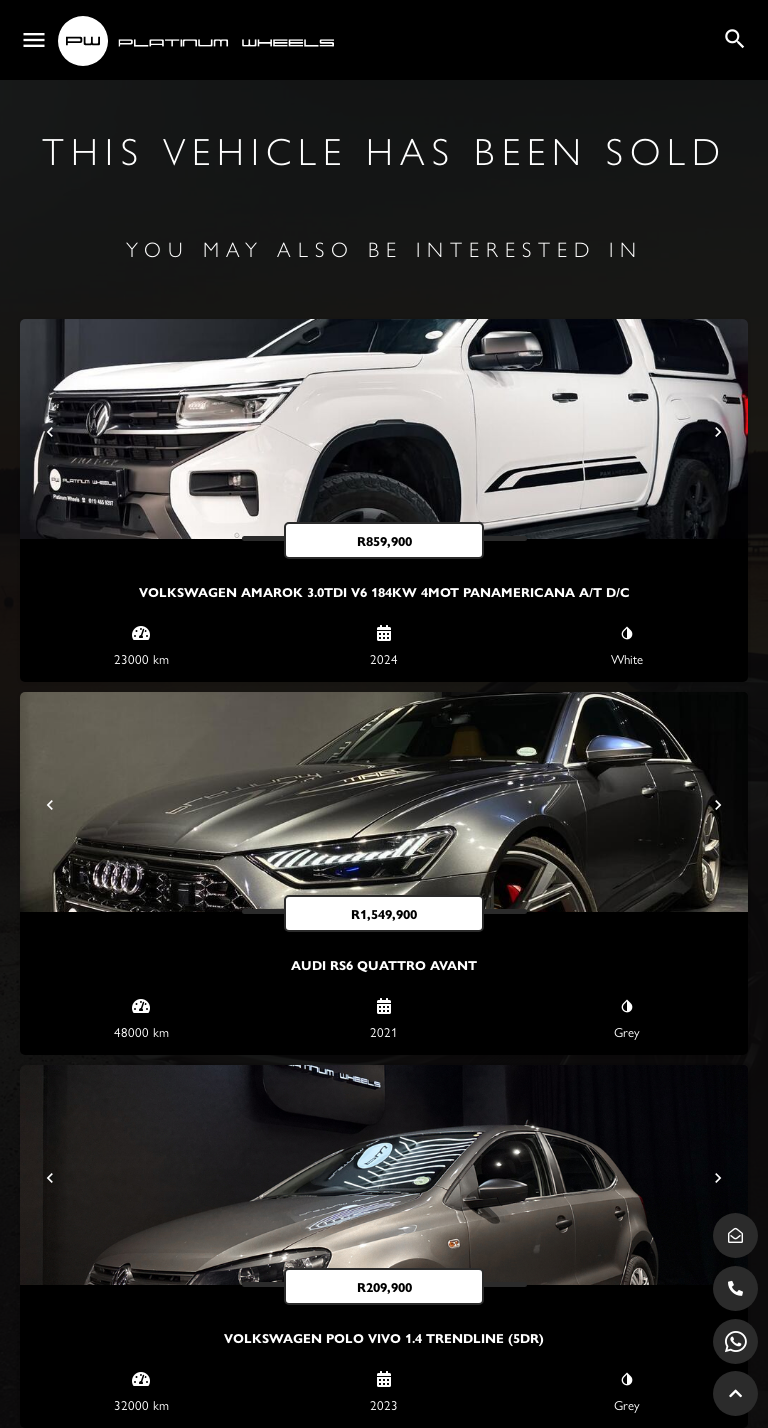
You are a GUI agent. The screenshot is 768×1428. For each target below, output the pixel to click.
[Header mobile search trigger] (735, 39)
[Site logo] (198, 41)
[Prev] (50, 432)
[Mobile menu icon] (34, 40)
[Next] (718, 432)
